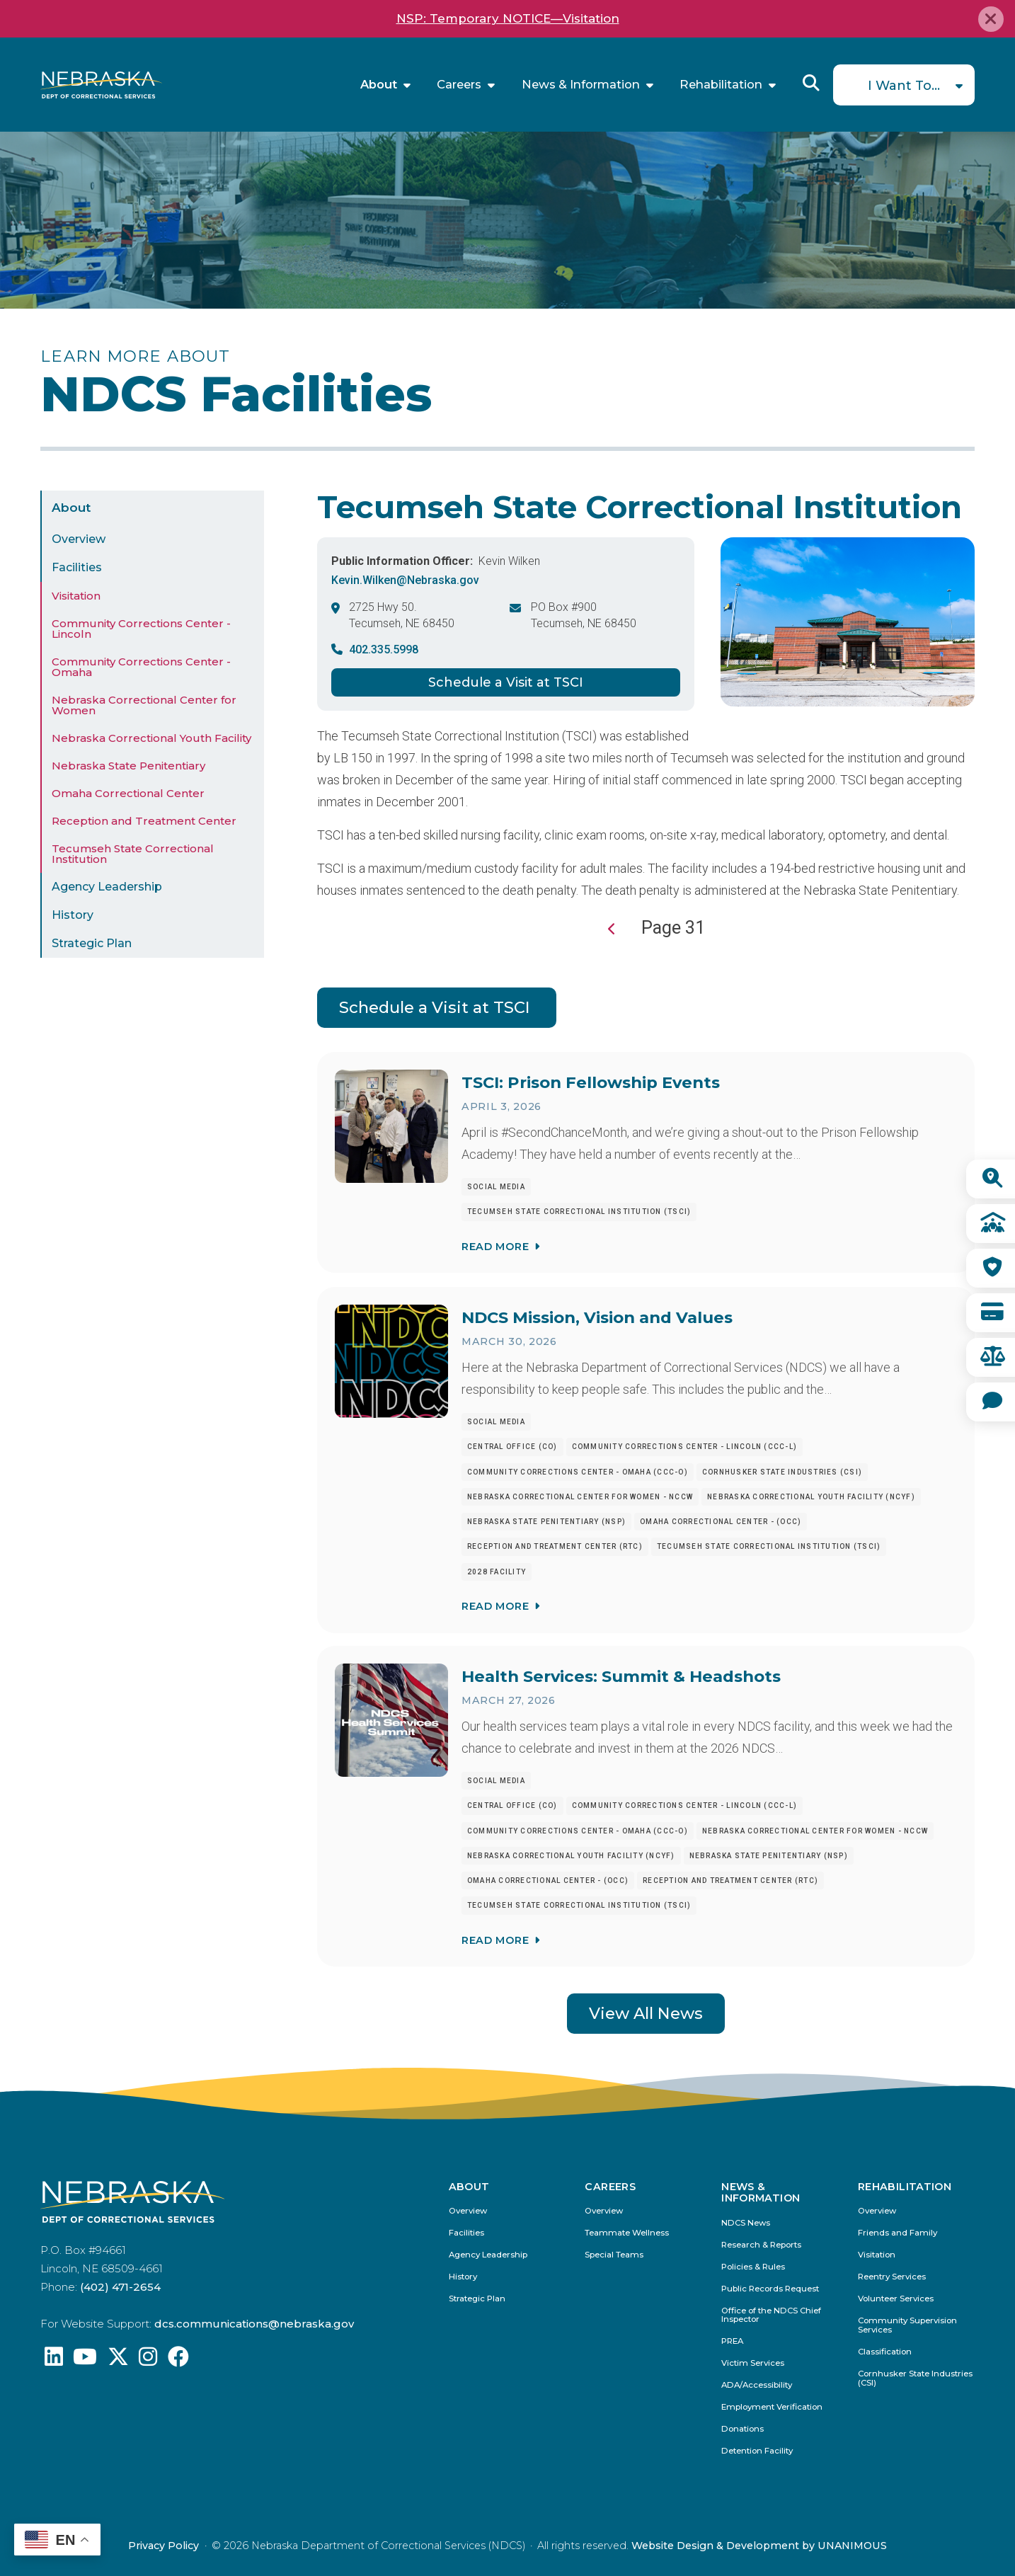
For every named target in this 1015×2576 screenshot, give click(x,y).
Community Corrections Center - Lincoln (141, 629)
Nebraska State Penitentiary (128, 765)
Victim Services (752, 2363)
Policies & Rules (753, 2267)
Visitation (76, 595)
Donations (742, 2429)
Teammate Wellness (627, 2233)
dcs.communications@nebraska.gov (254, 2323)
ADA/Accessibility (756, 2385)
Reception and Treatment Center (144, 821)
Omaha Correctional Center (128, 793)
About (378, 84)
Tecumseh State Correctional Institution (133, 854)
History (72, 915)
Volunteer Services (896, 2298)
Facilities (77, 567)
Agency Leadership (107, 886)
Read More (495, 1246)
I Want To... (904, 85)
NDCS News (745, 2223)
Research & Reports (761, 2245)
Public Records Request (770, 2289)
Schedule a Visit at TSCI (505, 682)
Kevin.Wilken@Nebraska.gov (405, 580)
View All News (646, 2013)
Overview (78, 539)
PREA (732, 2341)
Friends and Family (897, 2233)
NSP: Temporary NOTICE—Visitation (507, 18)
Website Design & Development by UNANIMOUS (759, 2545)
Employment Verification (771, 2407)
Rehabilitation (720, 84)
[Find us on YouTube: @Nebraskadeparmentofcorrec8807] (85, 2360)
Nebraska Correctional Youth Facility (151, 738)
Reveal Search (811, 82)
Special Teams (614, 2255)
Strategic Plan (92, 943)
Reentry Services (892, 2277)
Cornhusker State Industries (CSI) (915, 2378)
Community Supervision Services (907, 2325)
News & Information (581, 84)
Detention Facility (757, 2451)
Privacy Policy (163, 2545)
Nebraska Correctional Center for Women (144, 705)
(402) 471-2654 (120, 2287)
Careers (459, 84)
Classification (885, 2352)
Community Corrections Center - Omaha (141, 667)
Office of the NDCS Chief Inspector (771, 2315)
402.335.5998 (383, 649)
